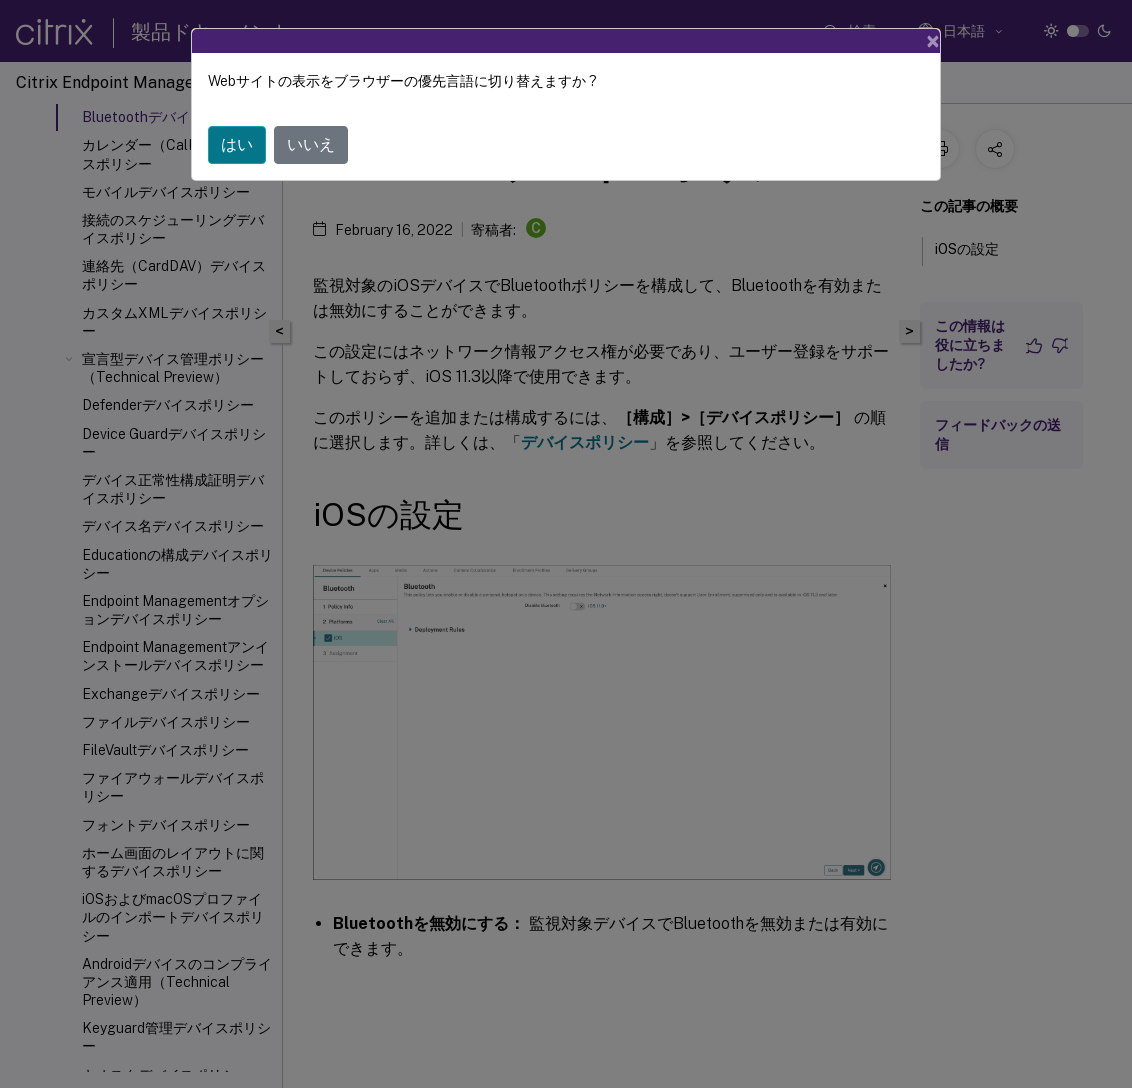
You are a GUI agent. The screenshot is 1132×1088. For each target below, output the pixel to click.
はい (237, 144)
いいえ (311, 144)
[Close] (933, 41)
